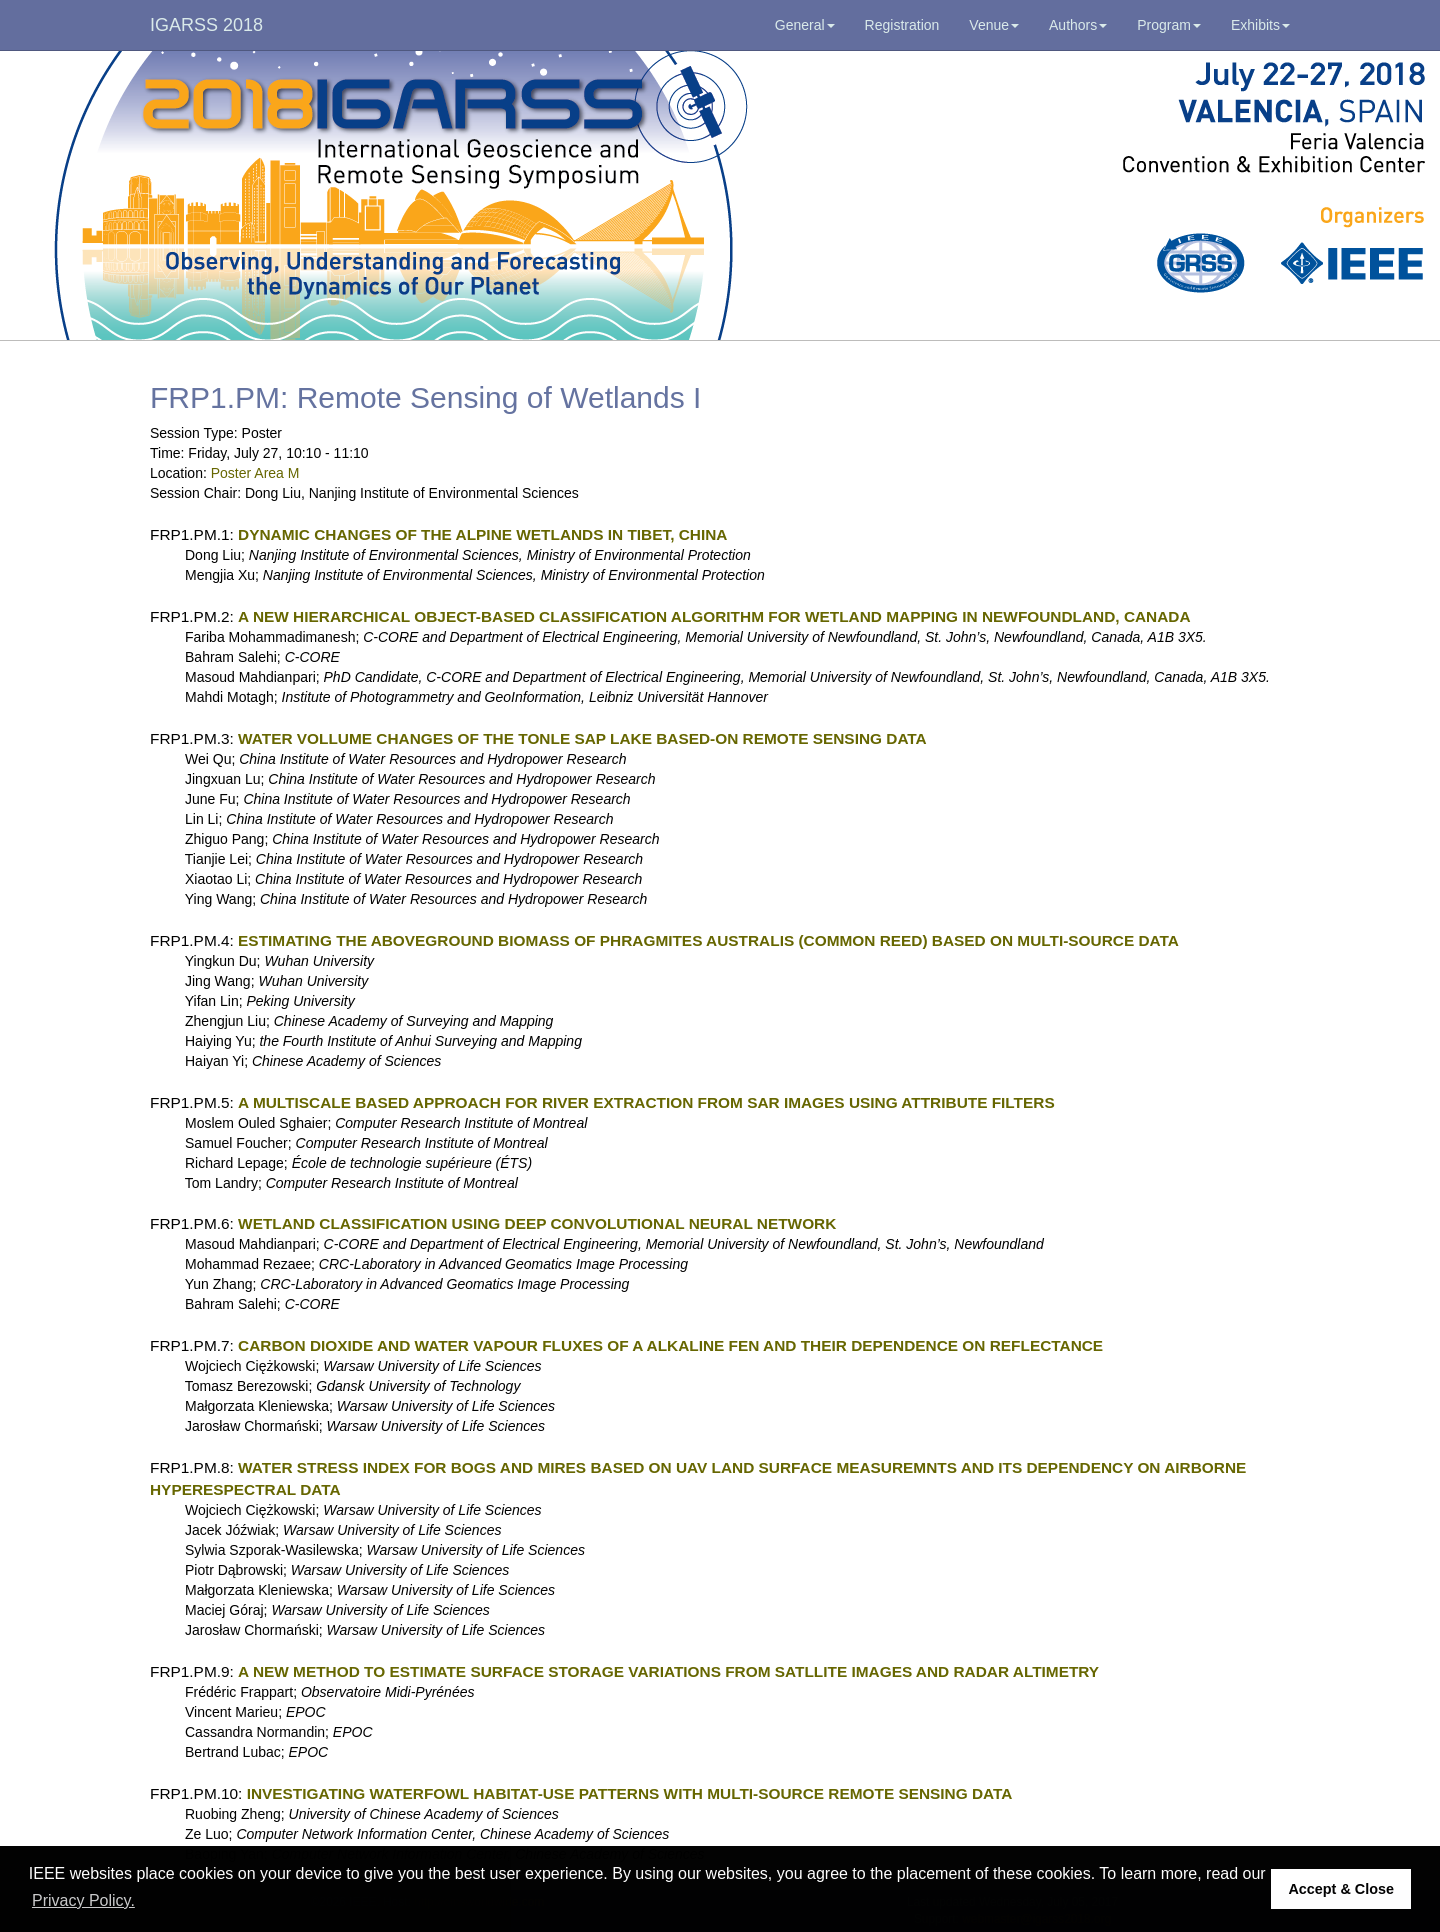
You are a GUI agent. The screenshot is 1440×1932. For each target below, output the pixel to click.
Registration (902, 25)
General (805, 25)
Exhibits (1260, 25)
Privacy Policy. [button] (83, 1900)
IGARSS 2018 (206, 25)
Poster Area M (255, 473)
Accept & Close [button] (1341, 1889)
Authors (1078, 25)
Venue (994, 25)
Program (1169, 25)
